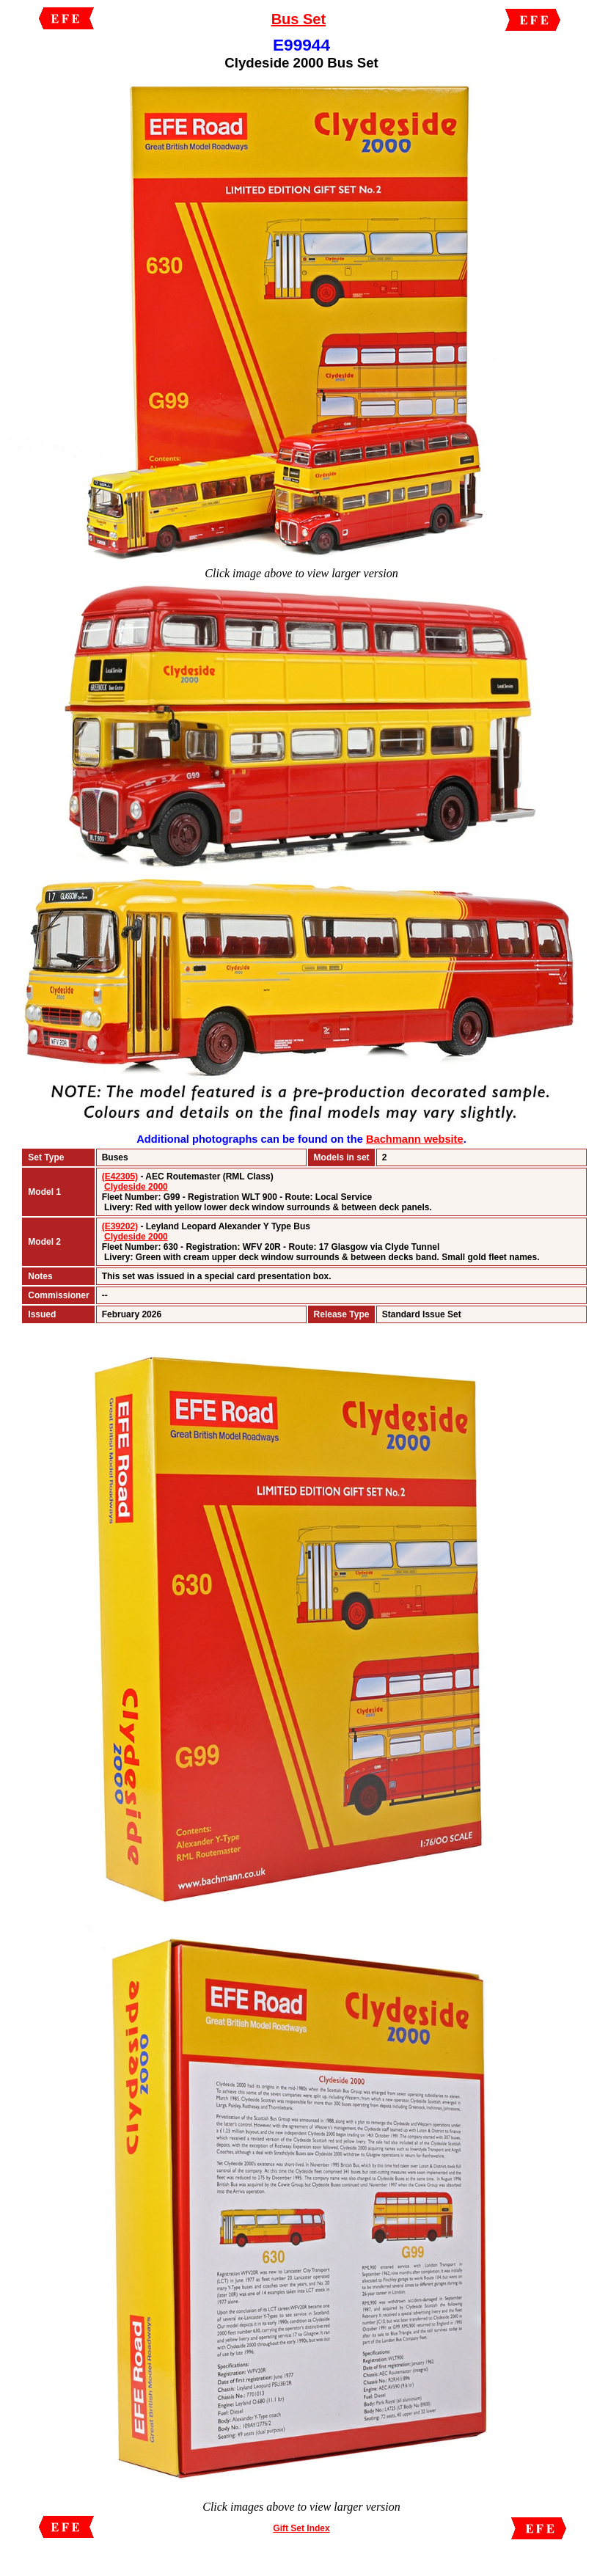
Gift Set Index (301, 2528)
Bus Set (298, 19)
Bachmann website (415, 1139)
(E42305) (120, 1176)
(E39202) (120, 1226)
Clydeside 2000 (136, 1187)
